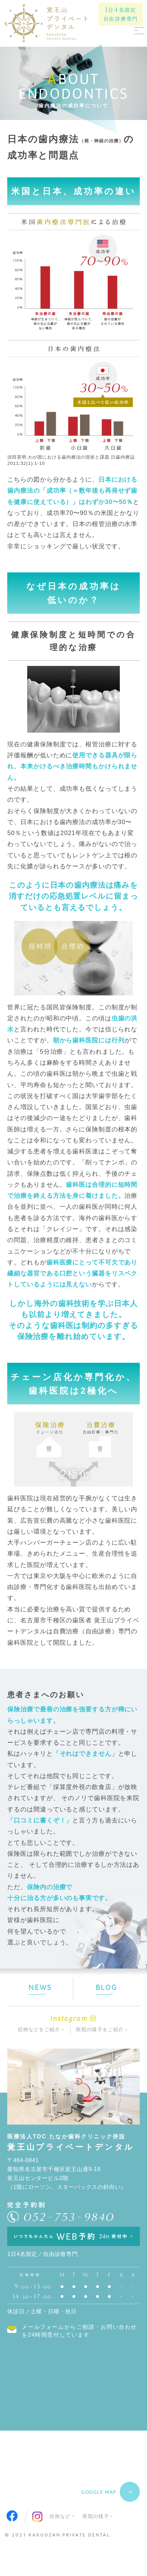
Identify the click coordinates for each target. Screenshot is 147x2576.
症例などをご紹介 (39, 2029)
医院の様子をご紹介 (100, 2029)
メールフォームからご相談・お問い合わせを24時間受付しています (79, 2331)
